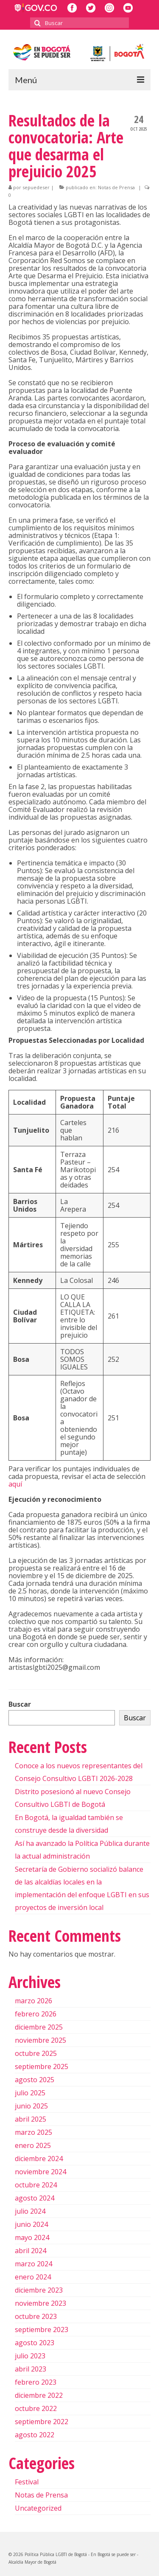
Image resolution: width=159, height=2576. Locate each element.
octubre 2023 (36, 2316)
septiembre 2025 (41, 2066)
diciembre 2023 (39, 2290)
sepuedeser (36, 187)
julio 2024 (30, 2211)
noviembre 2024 (40, 2171)
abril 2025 (30, 2119)
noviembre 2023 (40, 2303)
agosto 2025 (34, 2079)
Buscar (19, 1704)
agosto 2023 (34, 2342)
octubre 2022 (36, 2408)
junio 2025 (31, 2106)
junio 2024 (31, 2224)
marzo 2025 (33, 2132)
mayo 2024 (32, 2237)
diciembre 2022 (39, 2395)
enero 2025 (33, 2145)
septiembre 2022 (41, 2421)
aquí (15, 1484)
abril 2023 (30, 2369)
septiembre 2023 (41, 2329)
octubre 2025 (36, 2053)
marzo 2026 (33, 2000)
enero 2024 (33, 2277)
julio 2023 (30, 2355)
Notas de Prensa (116, 187)
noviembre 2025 (40, 2040)
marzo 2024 (33, 2263)
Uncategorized (38, 2508)
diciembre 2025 (39, 2027)
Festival (27, 2481)
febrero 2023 (35, 2382)
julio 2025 (30, 2092)
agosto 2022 (34, 2434)
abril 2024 (30, 2250)
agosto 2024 (34, 2198)
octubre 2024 (36, 2185)
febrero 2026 (35, 2014)
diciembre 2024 (39, 2158)
